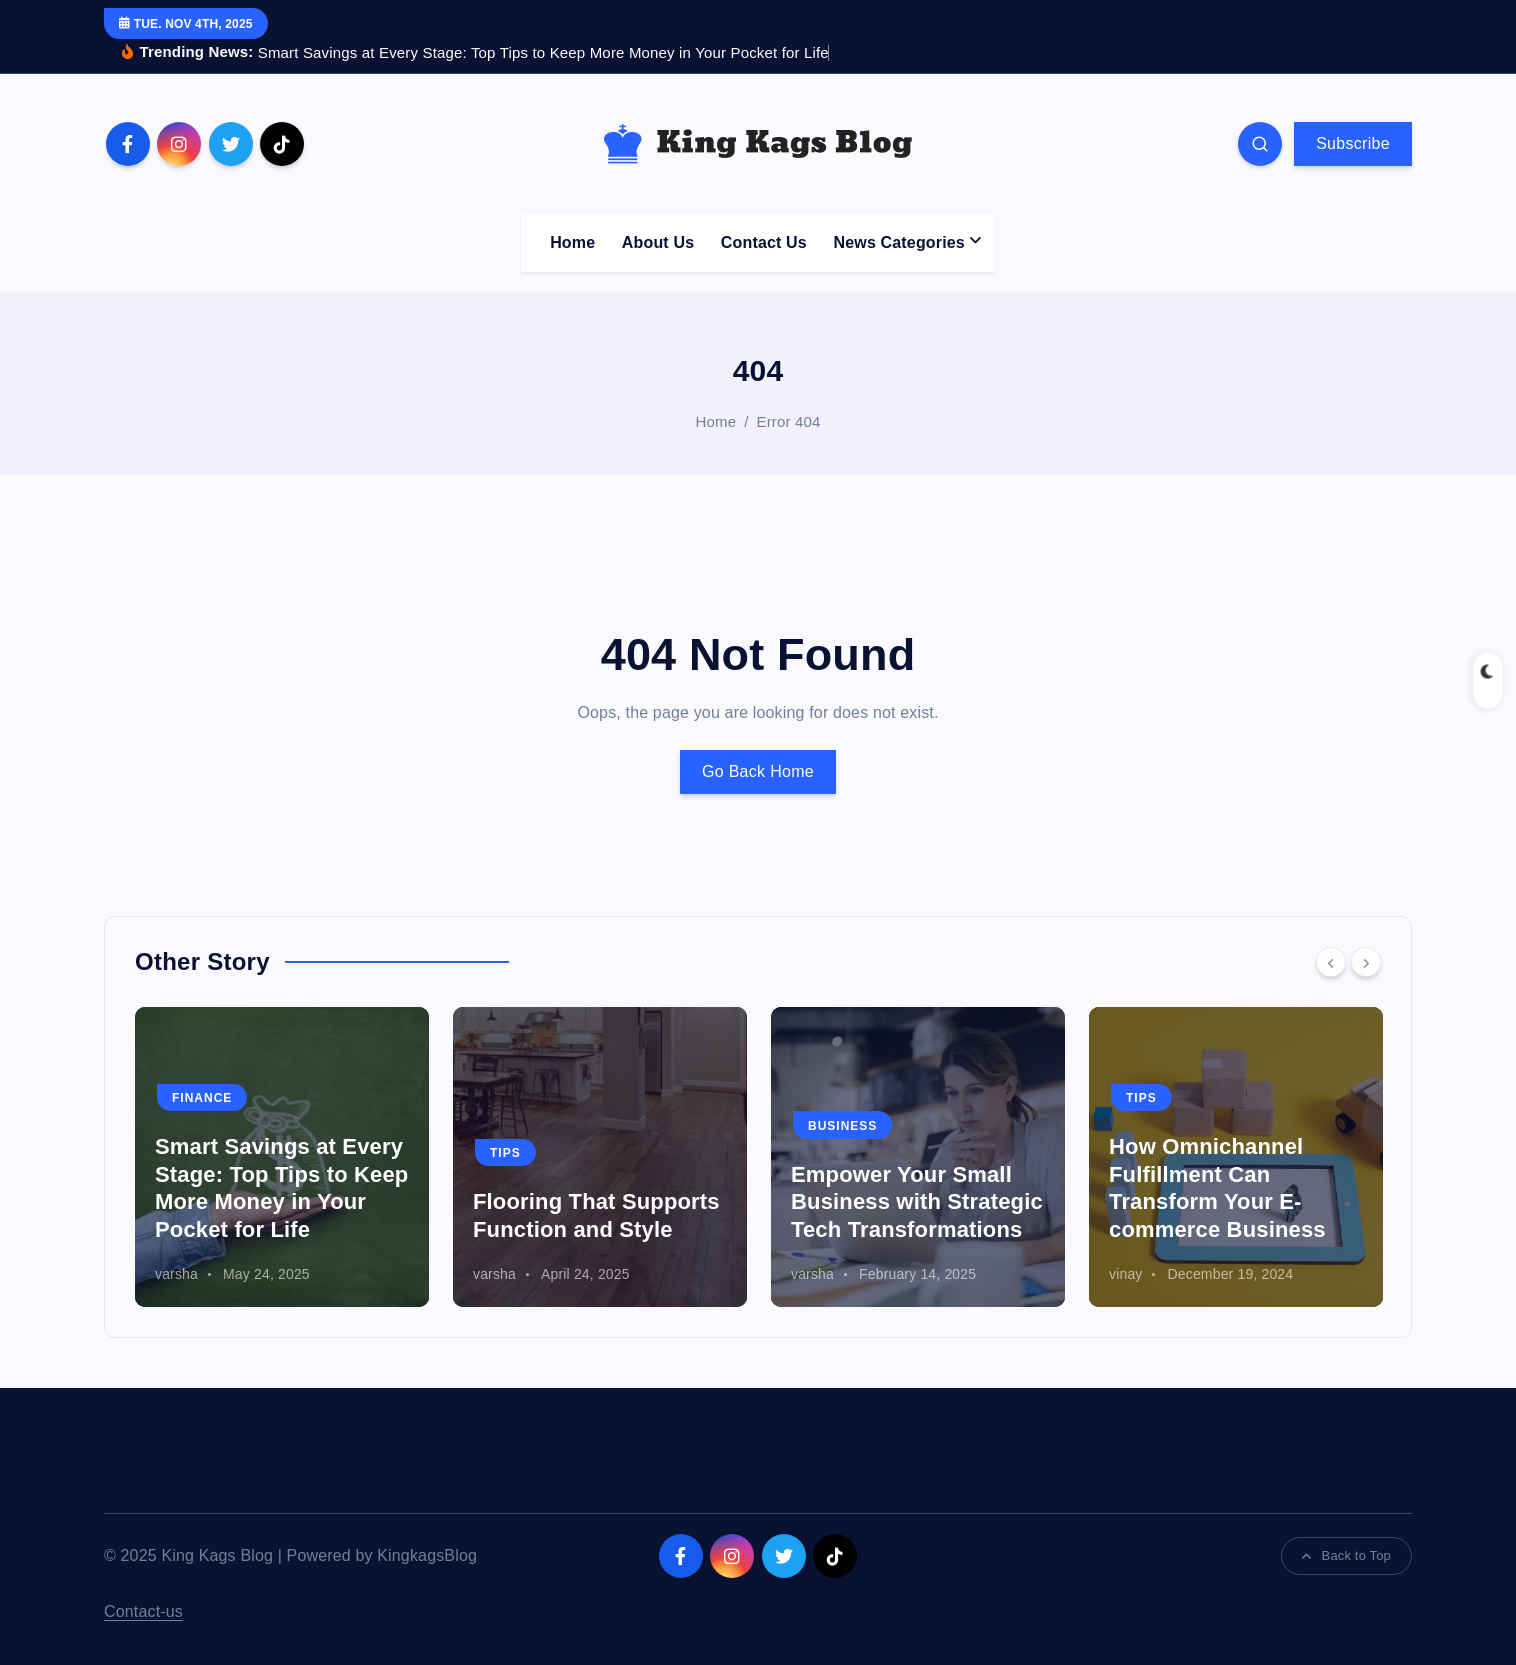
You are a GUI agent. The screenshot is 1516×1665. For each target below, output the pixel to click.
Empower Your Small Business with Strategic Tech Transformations (917, 1202)
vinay (1125, 1274)
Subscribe (1353, 143)
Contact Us (764, 242)
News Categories (899, 242)
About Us (658, 242)
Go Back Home (758, 771)
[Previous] (1331, 962)
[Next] (1366, 962)
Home (572, 242)
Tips (505, 1153)
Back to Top (1346, 1555)
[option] (282, 1157)
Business (842, 1126)
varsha (176, 1274)
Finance (202, 1098)
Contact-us (143, 1611)
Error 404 (789, 421)
